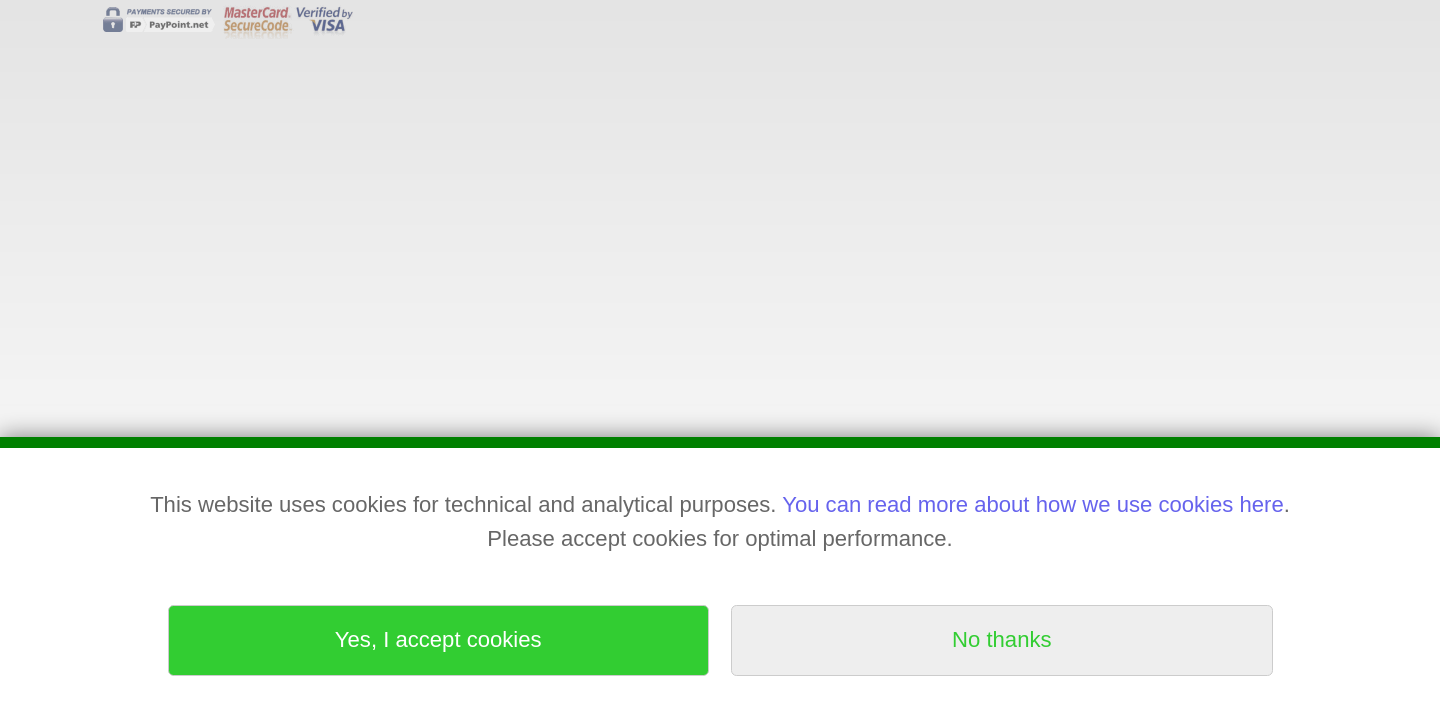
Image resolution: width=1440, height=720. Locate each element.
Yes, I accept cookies (438, 639)
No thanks (1001, 639)
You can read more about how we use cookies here (1033, 504)
